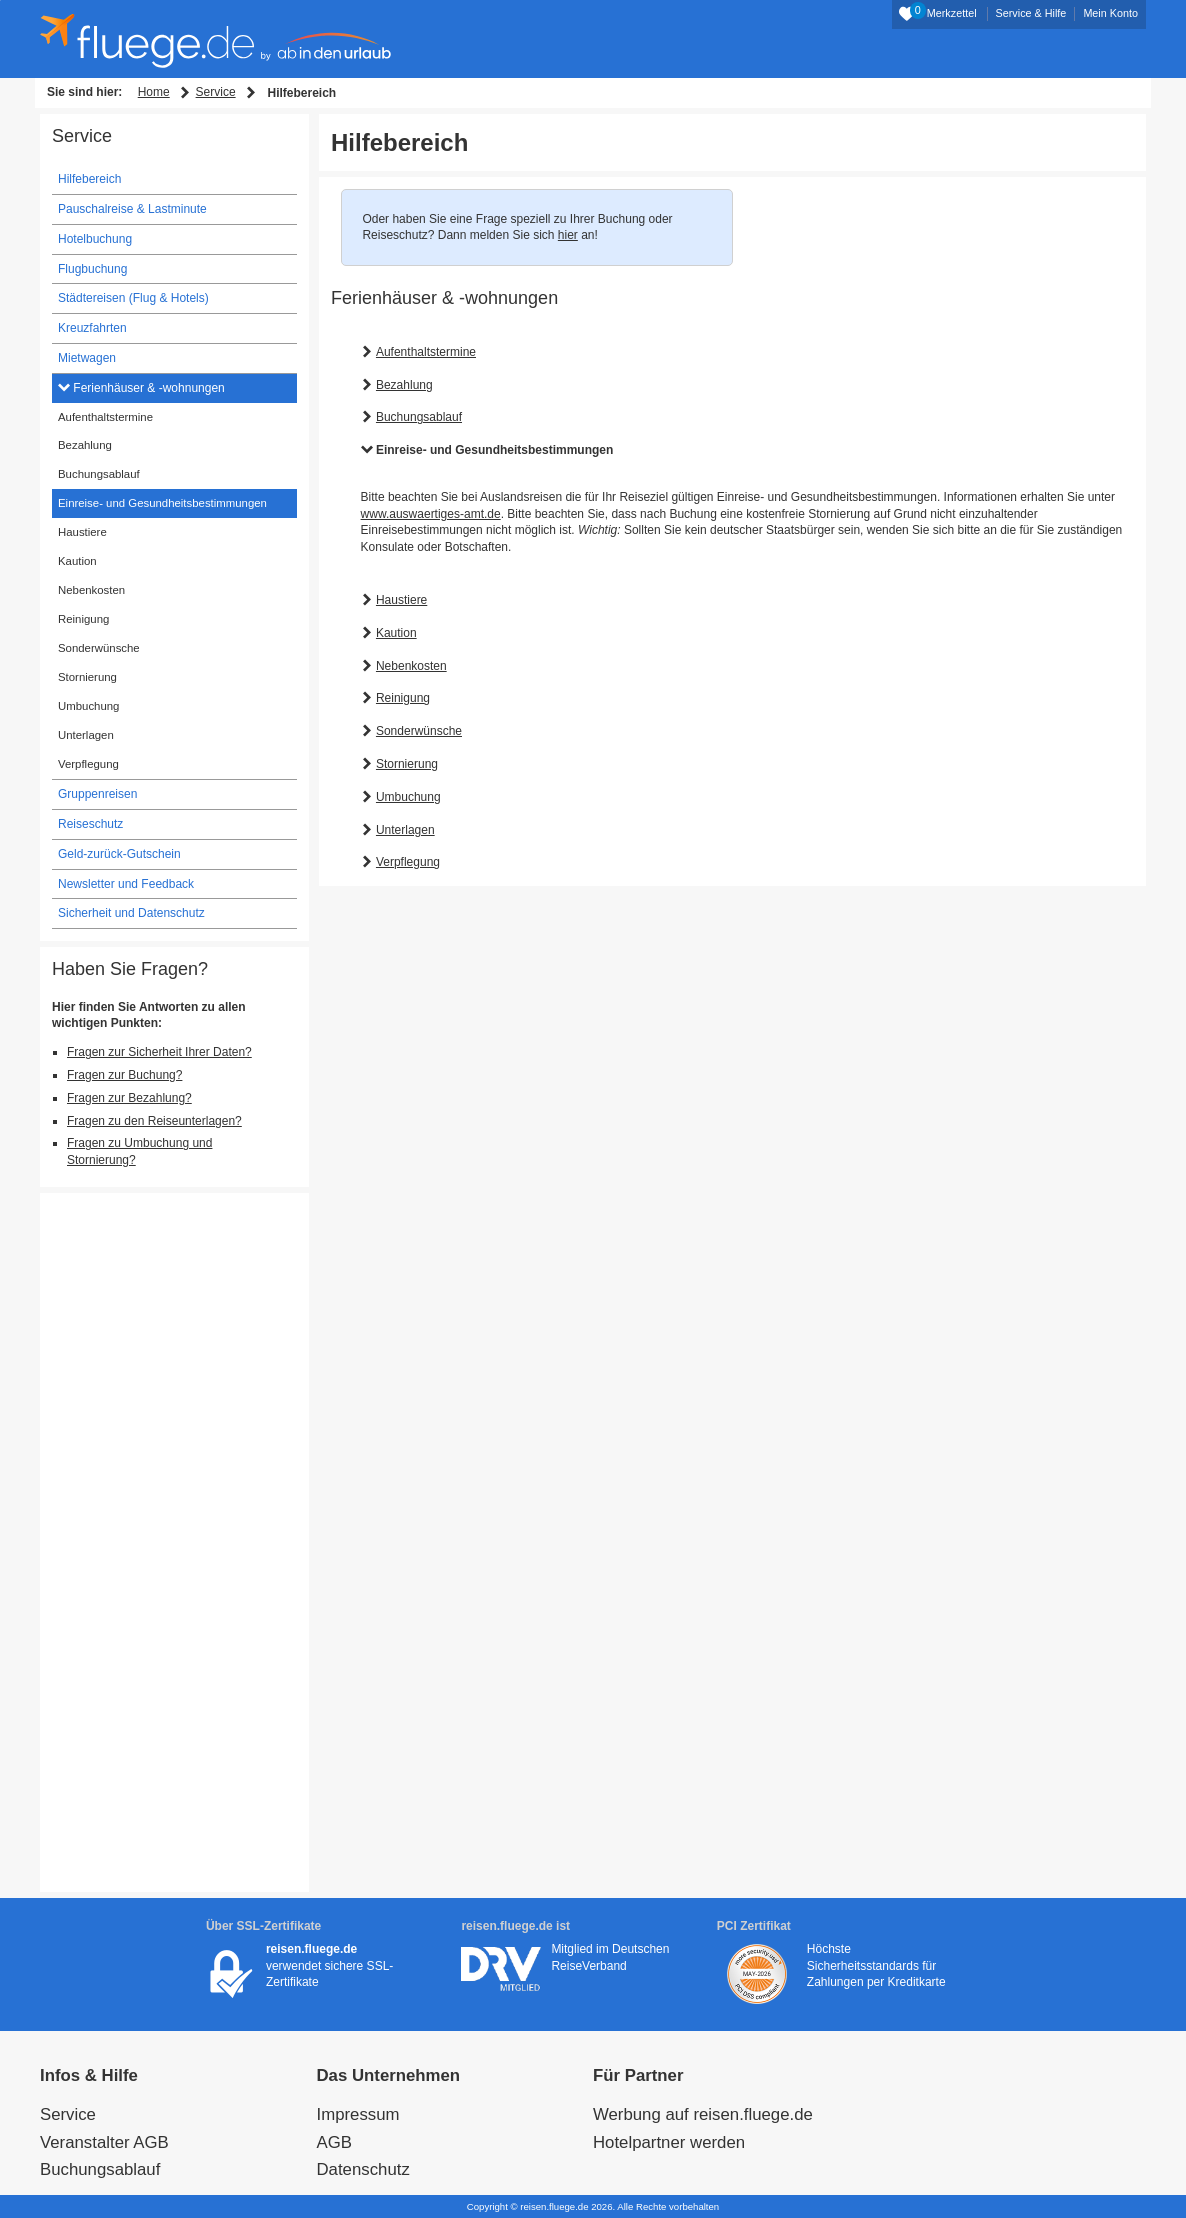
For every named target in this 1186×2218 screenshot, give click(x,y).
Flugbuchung (92, 269)
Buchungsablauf (419, 417)
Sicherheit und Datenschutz (131, 913)
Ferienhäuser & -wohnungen (147, 388)
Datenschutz (363, 2169)
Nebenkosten (411, 666)
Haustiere (401, 600)
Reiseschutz (90, 824)
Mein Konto (1110, 13)
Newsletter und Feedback (126, 884)
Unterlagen (405, 830)
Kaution (396, 633)
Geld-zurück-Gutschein (119, 854)
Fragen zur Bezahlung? (129, 1098)
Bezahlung (404, 385)
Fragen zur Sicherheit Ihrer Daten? (159, 1052)
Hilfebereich (89, 179)
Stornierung (407, 764)
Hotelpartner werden (669, 2142)
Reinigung (403, 698)
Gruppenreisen (97, 794)
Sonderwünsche (419, 731)
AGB (334, 2142)
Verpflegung (408, 862)
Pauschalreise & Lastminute (132, 209)
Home (154, 92)
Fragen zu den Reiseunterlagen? (154, 1121)
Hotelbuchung (95, 239)
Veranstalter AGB (104, 2142)
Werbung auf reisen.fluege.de (703, 2114)
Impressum (358, 2114)
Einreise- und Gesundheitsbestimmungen (494, 450)
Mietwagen (87, 358)
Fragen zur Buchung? (124, 1075)
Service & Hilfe (1031, 13)
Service (216, 92)
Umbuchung (408, 797)
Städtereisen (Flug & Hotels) (133, 298)
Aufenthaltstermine (426, 352)
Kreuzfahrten (92, 328)
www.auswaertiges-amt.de (431, 514)
